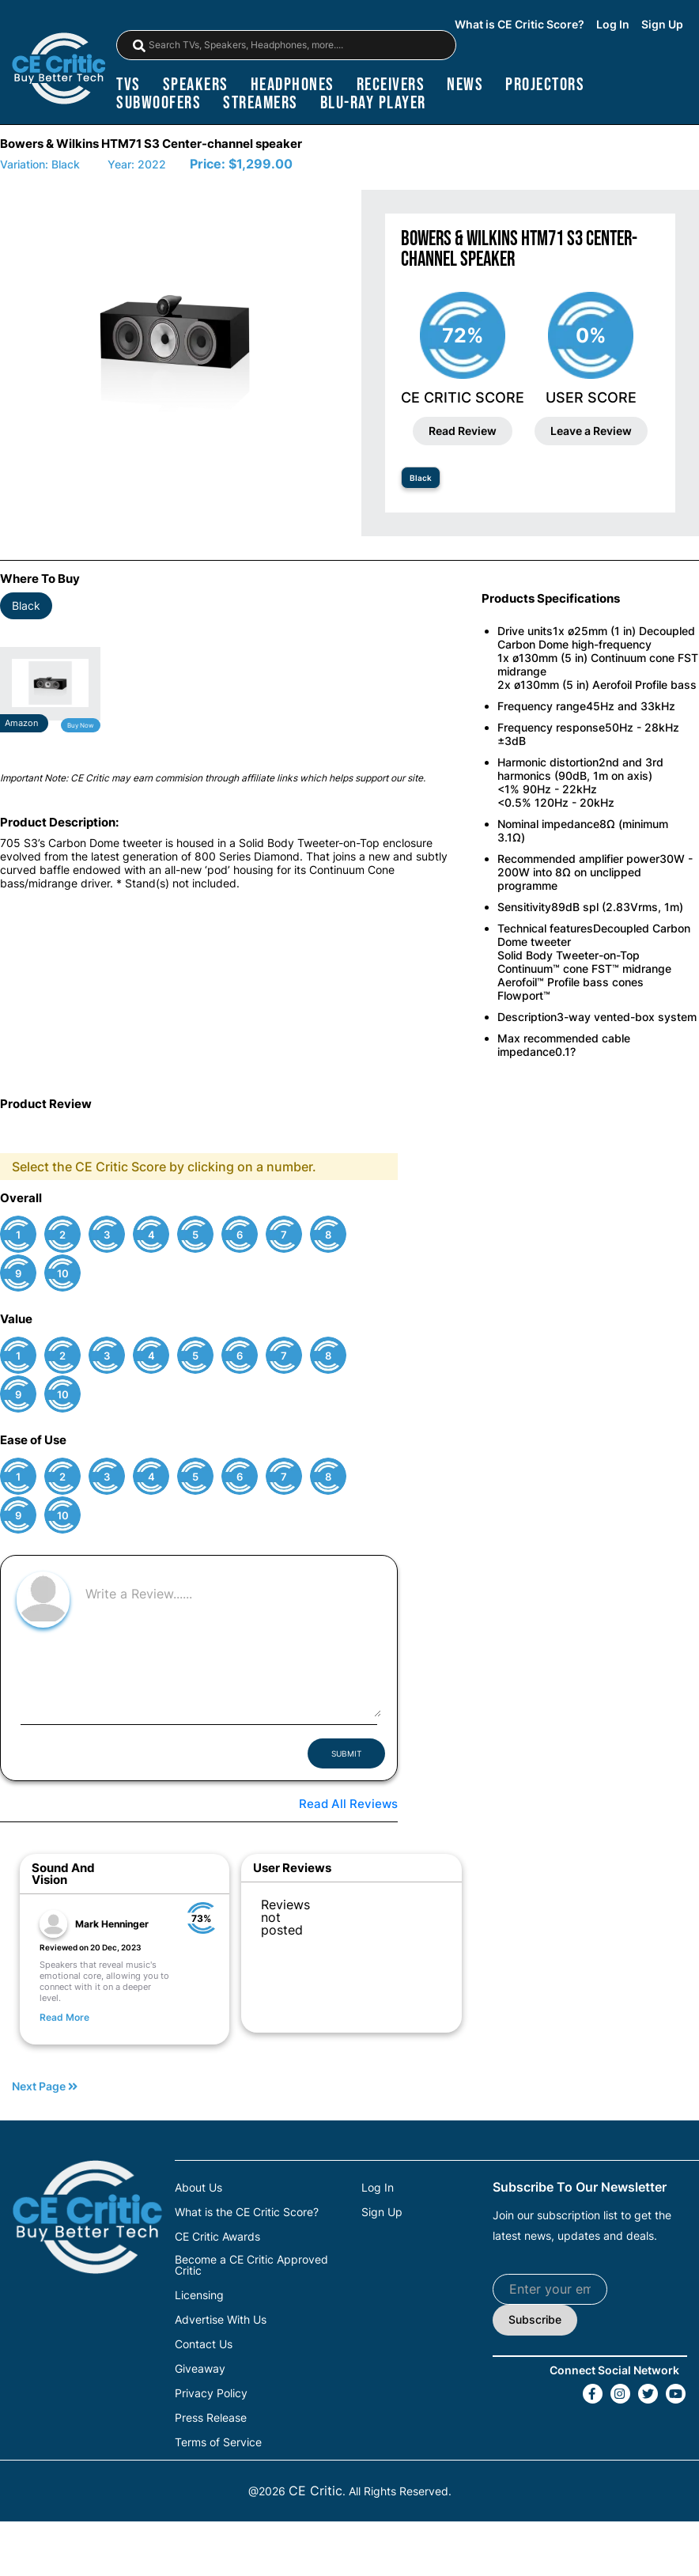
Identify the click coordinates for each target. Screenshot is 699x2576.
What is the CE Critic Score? (247, 2212)
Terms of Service (218, 2442)
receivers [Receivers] (391, 85)
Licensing (199, 2295)
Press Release (211, 2417)
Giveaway (200, 2368)
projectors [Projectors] (544, 85)
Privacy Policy (211, 2393)
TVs (128, 85)
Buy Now (80, 725)
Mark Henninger (112, 1924)
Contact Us (203, 2344)
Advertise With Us (220, 2319)
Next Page (44, 2086)
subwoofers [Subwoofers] (158, 103)
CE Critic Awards (217, 2236)
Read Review (463, 430)
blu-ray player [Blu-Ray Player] (373, 103)
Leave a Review (591, 430)
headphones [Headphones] (292, 85)
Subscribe (534, 2319)
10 (63, 1274)
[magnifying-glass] (139, 46)
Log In (612, 24)
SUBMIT (346, 1753)
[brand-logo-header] (58, 70)
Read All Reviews (348, 1804)
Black (421, 477)
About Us (198, 2187)
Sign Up (662, 24)
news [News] (465, 85)
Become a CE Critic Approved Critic (251, 2265)
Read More (64, 2017)
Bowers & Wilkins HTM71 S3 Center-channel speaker (151, 143)
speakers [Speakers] (196, 85)
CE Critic (315, 2490)
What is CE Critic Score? (519, 24)
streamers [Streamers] (260, 103)
